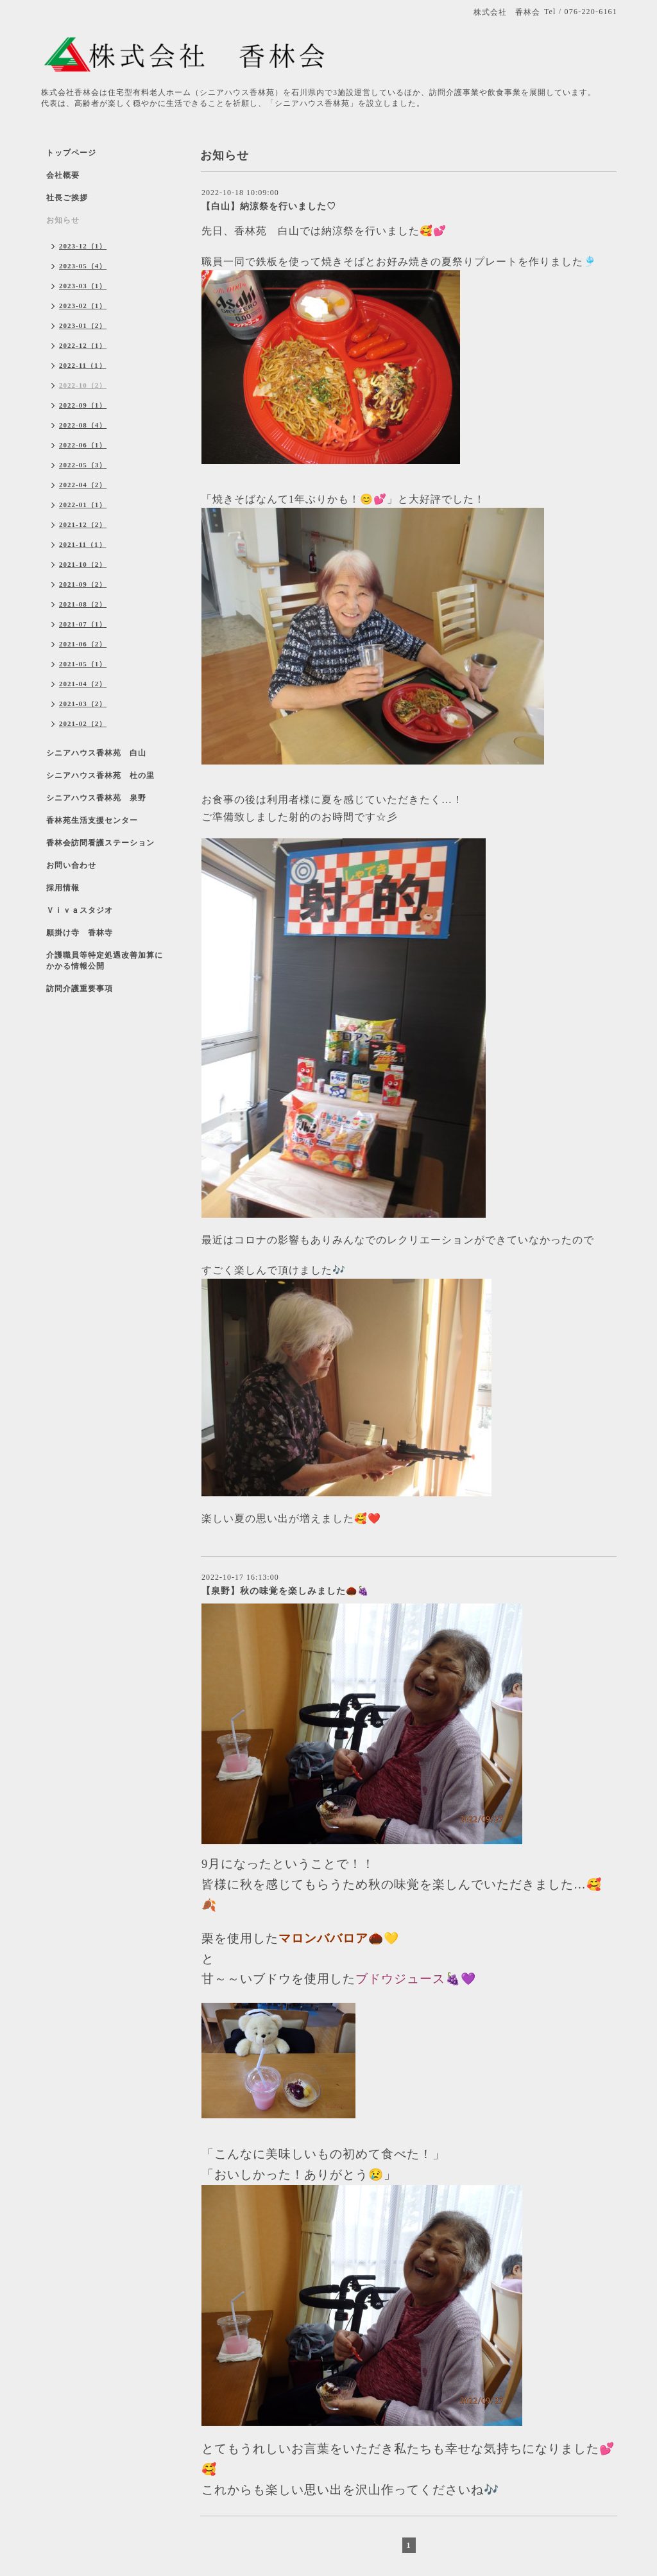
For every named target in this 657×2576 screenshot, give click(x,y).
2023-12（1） (83, 246)
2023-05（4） (83, 266)
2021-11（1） (83, 544)
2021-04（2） (83, 683)
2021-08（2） (83, 604)
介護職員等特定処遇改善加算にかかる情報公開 (104, 961)
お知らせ (63, 220)
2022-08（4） (83, 425)
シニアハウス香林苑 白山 (96, 752)
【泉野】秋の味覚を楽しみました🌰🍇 (285, 1591)
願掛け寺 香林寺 (79, 932)
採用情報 (63, 887)
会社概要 (63, 175)
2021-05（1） (83, 664)
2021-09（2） (83, 584)
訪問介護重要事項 (79, 988)
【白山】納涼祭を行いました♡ (268, 206)
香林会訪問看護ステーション (100, 842)
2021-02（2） (83, 723)
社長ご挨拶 (67, 197)
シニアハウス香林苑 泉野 (96, 797)
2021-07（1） (83, 624)
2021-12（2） (83, 524)
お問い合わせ (71, 865)
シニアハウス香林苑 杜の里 (100, 775)
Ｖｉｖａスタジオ (79, 910)
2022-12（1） (83, 345)
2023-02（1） (83, 305)
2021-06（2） (83, 644)
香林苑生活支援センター (92, 820)
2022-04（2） (83, 484)
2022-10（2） (83, 385)
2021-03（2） (83, 703)
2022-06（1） (83, 445)
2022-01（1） (83, 504)
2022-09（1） (83, 405)
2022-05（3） (83, 465)
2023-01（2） (83, 325)
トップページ (71, 152)
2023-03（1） (83, 286)
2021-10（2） (83, 564)
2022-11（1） (83, 365)
